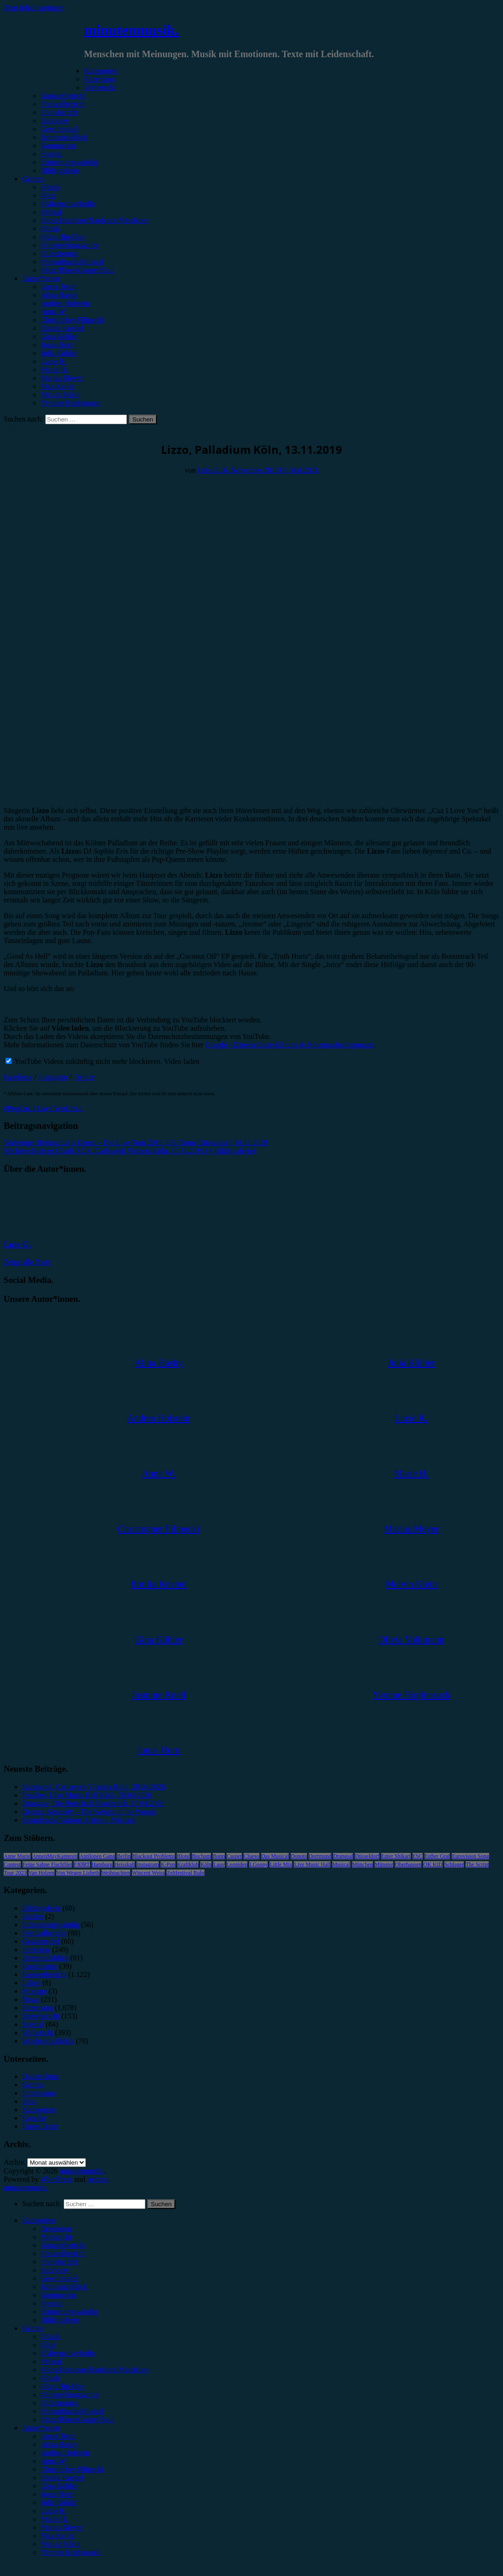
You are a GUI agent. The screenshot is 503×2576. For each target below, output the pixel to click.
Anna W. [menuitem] (53, 2461)
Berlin (124, 1856)
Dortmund (320, 1856)
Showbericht (59, 112)
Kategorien (100, 71)
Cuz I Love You (42, 1108)
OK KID (433, 1864)
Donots (299, 1856)
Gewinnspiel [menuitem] (59, 2278)
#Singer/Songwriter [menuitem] (69, 2394)
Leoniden (237, 1864)
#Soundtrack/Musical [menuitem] (72, 2411)
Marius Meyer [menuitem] (62, 2527)
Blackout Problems (153, 1856)
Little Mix (280, 1864)
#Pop (48, 195)
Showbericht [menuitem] (59, 2262)
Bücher (32, 1916)
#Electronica (59, 253)
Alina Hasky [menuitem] (59, 2444)
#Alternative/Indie (68, 204)
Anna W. (53, 311)
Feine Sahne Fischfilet (47, 1864)
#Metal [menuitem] (51, 2361)
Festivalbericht (62, 104)
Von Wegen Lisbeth (78, 1873)
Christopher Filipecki (72, 320)
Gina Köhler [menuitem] (59, 2486)
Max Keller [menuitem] (57, 2536)
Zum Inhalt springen (34, 8)
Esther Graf (437, 1856)
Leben (31, 1983)
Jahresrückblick (64, 137)
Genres (32, 179)
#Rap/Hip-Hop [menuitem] (62, 2386)
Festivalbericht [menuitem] (62, 2253)
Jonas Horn (57, 345)
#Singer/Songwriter (69, 245)
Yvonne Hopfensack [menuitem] (70, 2552)
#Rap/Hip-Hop (62, 237)
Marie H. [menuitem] (54, 2519)
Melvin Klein (60, 394)
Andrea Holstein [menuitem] (65, 2453)
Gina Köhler (59, 336)
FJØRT (82, 1864)
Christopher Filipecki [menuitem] (72, 2469)
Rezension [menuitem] (56, 2228)
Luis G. (209, 470)
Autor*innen (41, 278)
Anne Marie (17, 1856)
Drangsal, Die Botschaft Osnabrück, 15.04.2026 (93, 1803)
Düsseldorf (367, 1856)
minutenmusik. (131, 30)
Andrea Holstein (65, 303)
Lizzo (74, 1108)
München (362, 1864)
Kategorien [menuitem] (38, 2220)
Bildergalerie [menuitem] (60, 2320)
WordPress (56, 2179)
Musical (341, 1864)
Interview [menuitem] (55, 2270)
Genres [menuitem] (32, 2328)
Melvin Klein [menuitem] (60, 2544)
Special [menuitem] (51, 2303)
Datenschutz (40, 2076)
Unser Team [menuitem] (58, 2436)
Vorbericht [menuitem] (56, 2237)
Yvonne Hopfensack (70, 403)
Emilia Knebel (62, 328)
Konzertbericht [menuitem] (63, 2245)
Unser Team (58, 287)
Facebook (18, 1077)
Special (51, 154)
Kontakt (34, 2118)
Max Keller (57, 386)
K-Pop (168, 1864)
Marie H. (54, 370)
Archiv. (14, 2162)
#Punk (50, 228)
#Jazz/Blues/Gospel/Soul (77, 270)
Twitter (84, 1077)
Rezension (99, 79)
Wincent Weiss (148, 1873)
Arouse (97, 2179)
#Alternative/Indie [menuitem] (68, 2353)
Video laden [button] (181, 1061)
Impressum (38, 2093)
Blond (183, 1856)
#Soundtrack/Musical (72, 262)
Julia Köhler (59, 353)
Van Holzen (41, 1873)
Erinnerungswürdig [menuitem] (69, 2311)
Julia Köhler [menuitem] (59, 2502)
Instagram (53, 1077)
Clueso (251, 1856)
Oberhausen (408, 1864)
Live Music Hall (312, 1864)
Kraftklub (188, 1864)
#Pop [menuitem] (48, 2345)
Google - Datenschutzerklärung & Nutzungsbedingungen (289, 1045)
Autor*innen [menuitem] (41, 2428)
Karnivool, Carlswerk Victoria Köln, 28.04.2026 (93, 1787)
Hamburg (102, 1864)
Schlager (454, 1864)
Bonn (219, 1856)
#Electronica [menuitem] (59, 2403)
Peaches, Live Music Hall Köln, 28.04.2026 (86, 1795)
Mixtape (34, 1991)
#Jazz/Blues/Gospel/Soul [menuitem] (77, 2419)
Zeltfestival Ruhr (185, 1873)
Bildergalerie (60, 170)
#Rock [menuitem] (50, 2336)
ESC (418, 1856)
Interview (55, 121)
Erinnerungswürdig (69, 162)
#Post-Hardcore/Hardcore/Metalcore (95, 220)
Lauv (219, 1864)
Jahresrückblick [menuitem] (64, 2287)
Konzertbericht (63, 96)
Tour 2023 (15, 1873)
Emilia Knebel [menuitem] (62, 2477)
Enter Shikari (396, 1856)
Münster (384, 1864)
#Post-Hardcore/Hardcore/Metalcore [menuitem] (95, 2370)
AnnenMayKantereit (55, 1856)
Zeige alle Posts (27, 1262)
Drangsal (343, 1856)
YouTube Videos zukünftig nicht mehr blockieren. (84, 1061)
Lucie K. (53, 361)
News (30, 1999)
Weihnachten (116, 1873)
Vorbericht (99, 87)
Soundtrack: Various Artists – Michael (78, 1820)
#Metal (51, 212)
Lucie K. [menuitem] (53, 2511)
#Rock (50, 187)
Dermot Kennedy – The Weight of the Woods (89, 1812)
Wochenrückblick (48, 2041)
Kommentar (58, 145)
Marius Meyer (62, 378)
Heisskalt (124, 1864)
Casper (234, 1856)
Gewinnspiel (59, 129)
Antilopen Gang (97, 1856)
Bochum (201, 1856)
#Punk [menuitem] (50, 2378)
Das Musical (275, 1856)
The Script (477, 1864)
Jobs (28, 2101)
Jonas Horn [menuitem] (57, 2494)
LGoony (258, 1864)
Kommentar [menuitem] (58, 2295)
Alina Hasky (59, 295)
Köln (205, 1864)
